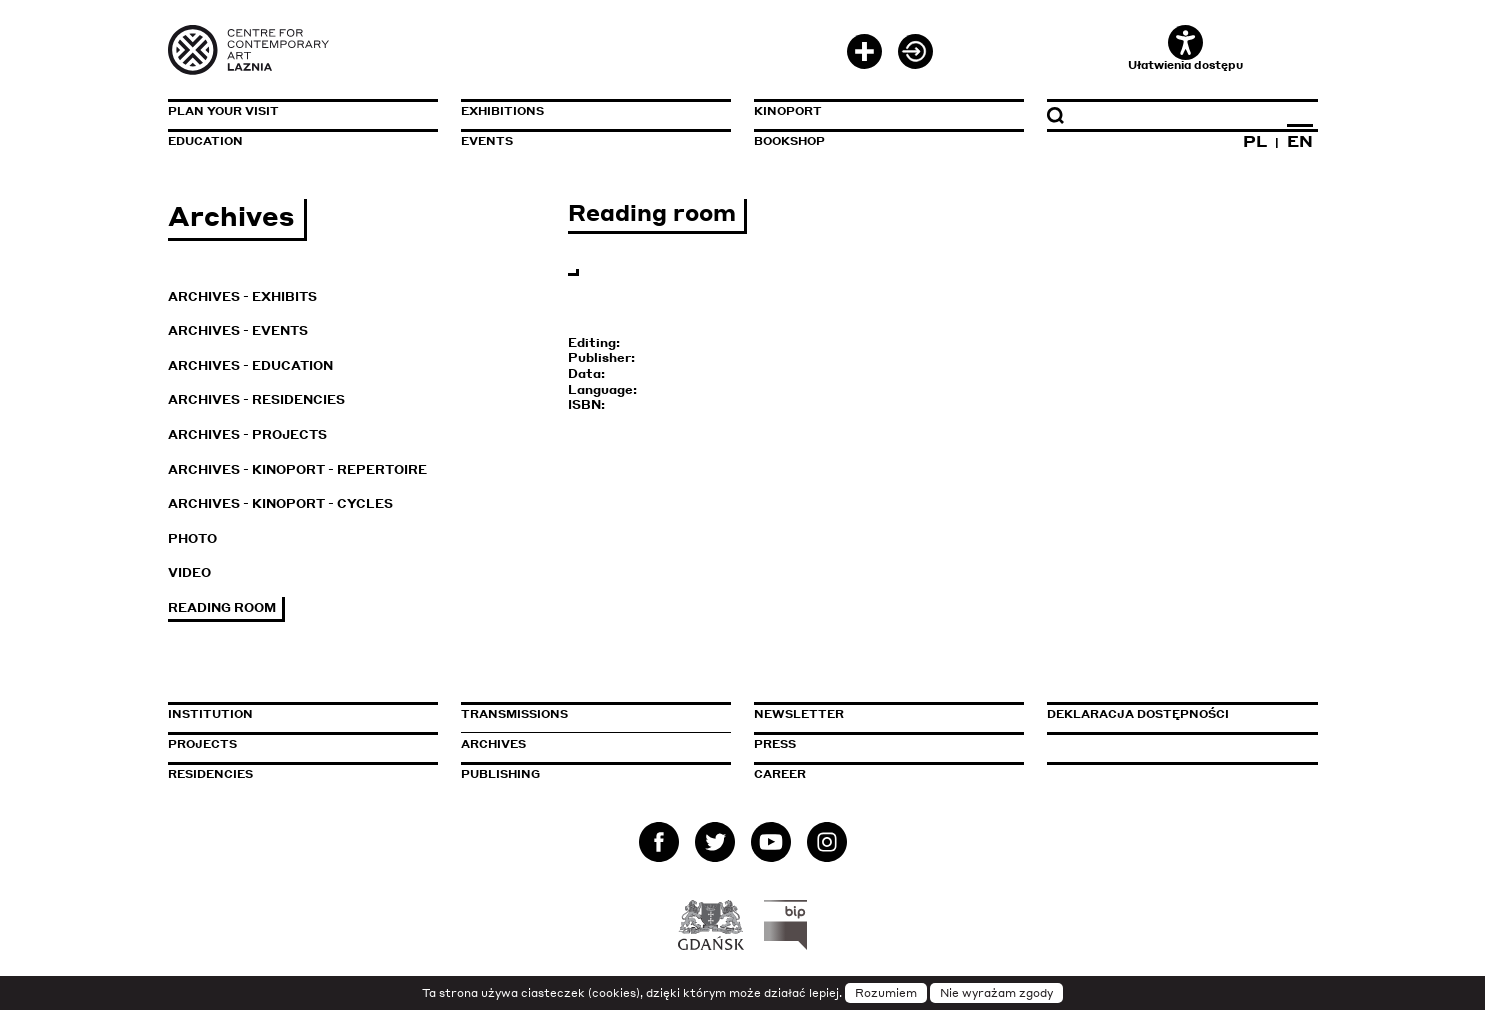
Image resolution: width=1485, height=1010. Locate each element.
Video (189, 572)
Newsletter (799, 714)
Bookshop (789, 141)
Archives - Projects (247, 434)
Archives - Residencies (256, 399)
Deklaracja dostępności (1138, 714)
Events (487, 141)
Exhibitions (502, 111)
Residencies (210, 774)
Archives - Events (238, 330)
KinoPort (788, 111)
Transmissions (596, 714)
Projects (202, 744)
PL (1255, 141)
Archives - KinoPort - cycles (280, 503)
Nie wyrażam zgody (996, 993)
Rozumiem (886, 993)
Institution (210, 714)
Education (205, 141)
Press (775, 744)
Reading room (222, 607)
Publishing (500, 774)
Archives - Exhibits (242, 296)
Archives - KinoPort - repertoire (297, 469)
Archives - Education (250, 365)
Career (780, 774)
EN (1300, 141)
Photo (192, 538)
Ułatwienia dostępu (1185, 48)
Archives (493, 744)
